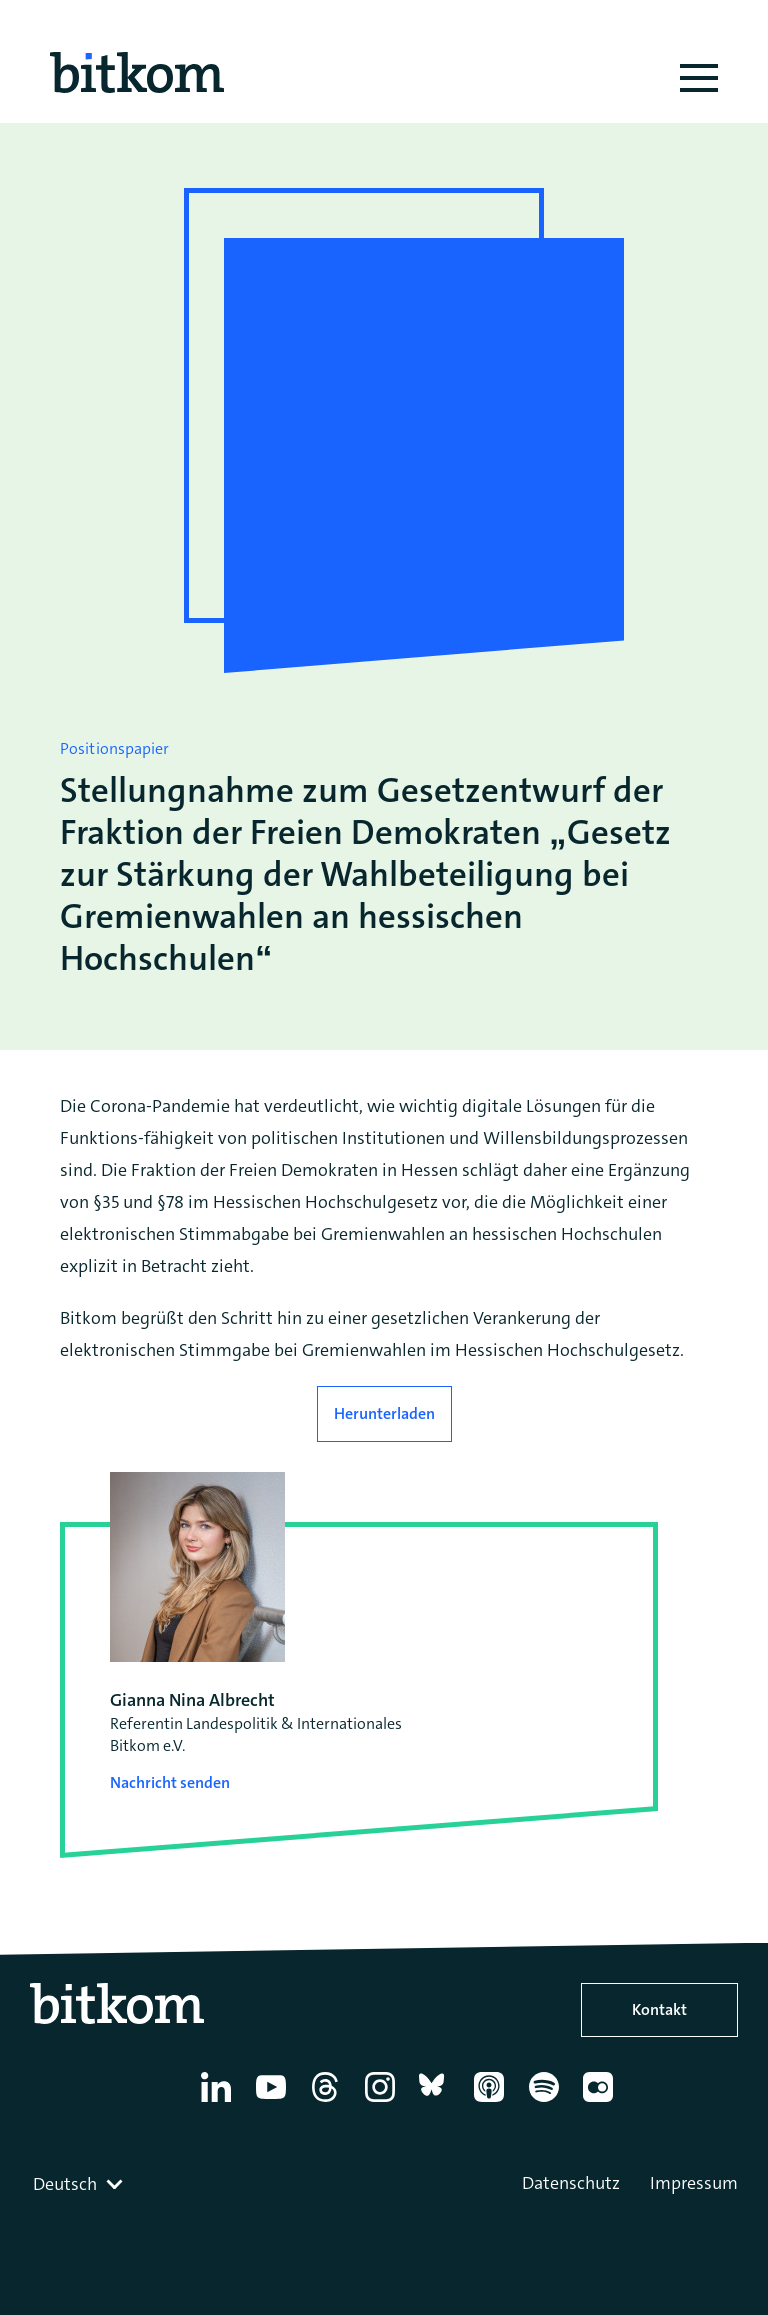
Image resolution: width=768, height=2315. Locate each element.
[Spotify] (547, 2102)
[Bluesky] (437, 2102)
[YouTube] (274, 2102)
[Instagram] (383, 2102)
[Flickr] (601, 2102)
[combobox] (80, 2184)
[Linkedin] (219, 2102)
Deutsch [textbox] (65, 2184)
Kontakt (659, 2009)
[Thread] (328, 2102)
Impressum (694, 2183)
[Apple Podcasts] (492, 2102)
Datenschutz (571, 2183)
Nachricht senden (170, 1782)
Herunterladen (384, 1413)
